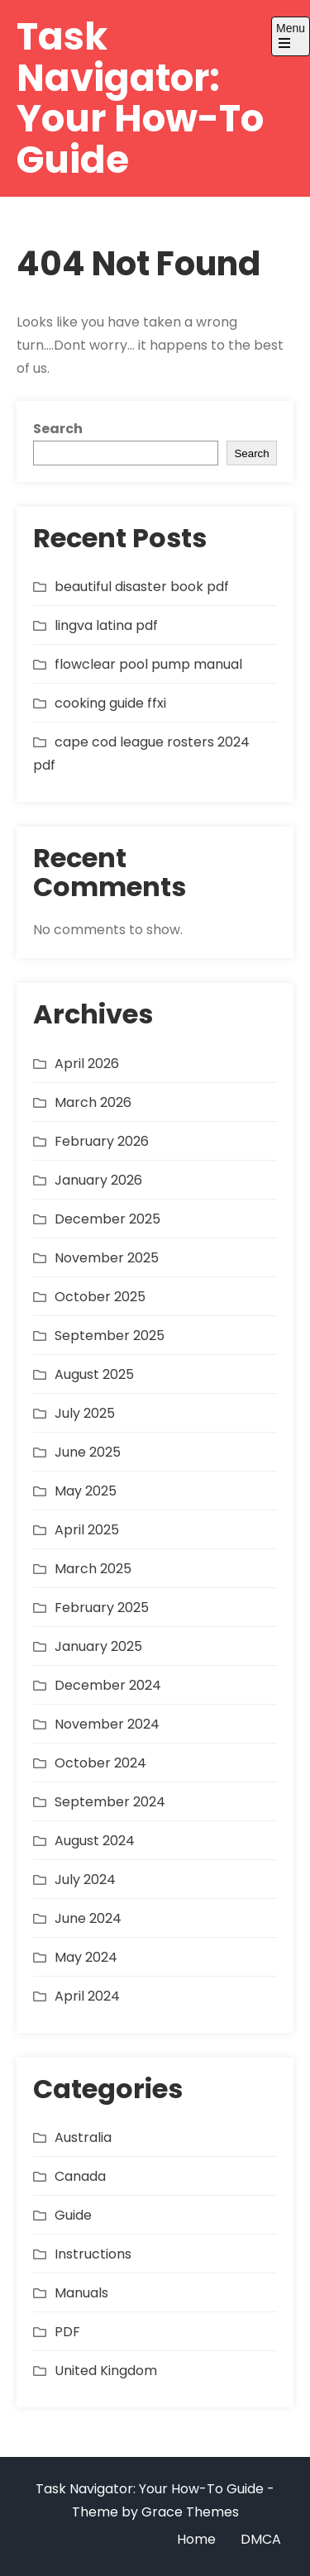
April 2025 (87, 1529)
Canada (80, 2176)
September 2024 (110, 1801)
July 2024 (85, 1879)
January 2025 (98, 1646)
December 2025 (107, 1218)
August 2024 (95, 1840)
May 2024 (86, 1957)
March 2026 (93, 1102)
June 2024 (88, 1918)
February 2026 (102, 1141)
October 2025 (100, 1296)
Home (196, 2539)
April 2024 (87, 1996)
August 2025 (94, 1374)
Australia (83, 2137)
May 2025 (86, 1490)
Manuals (81, 2292)
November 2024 (107, 1724)
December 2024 (108, 1685)
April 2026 (87, 1063)
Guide (73, 2215)
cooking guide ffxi (110, 703)
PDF (67, 2331)
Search (58, 428)
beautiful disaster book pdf (142, 586)
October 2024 (100, 1762)
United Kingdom (106, 2370)
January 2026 (98, 1180)
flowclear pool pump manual (148, 664)
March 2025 (93, 1568)
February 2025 (102, 1607)
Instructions (93, 2254)
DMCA (261, 2539)
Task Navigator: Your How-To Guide (140, 98)
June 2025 (88, 1452)
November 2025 (107, 1257)
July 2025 (85, 1413)
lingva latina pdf (106, 625)
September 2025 (110, 1335)
